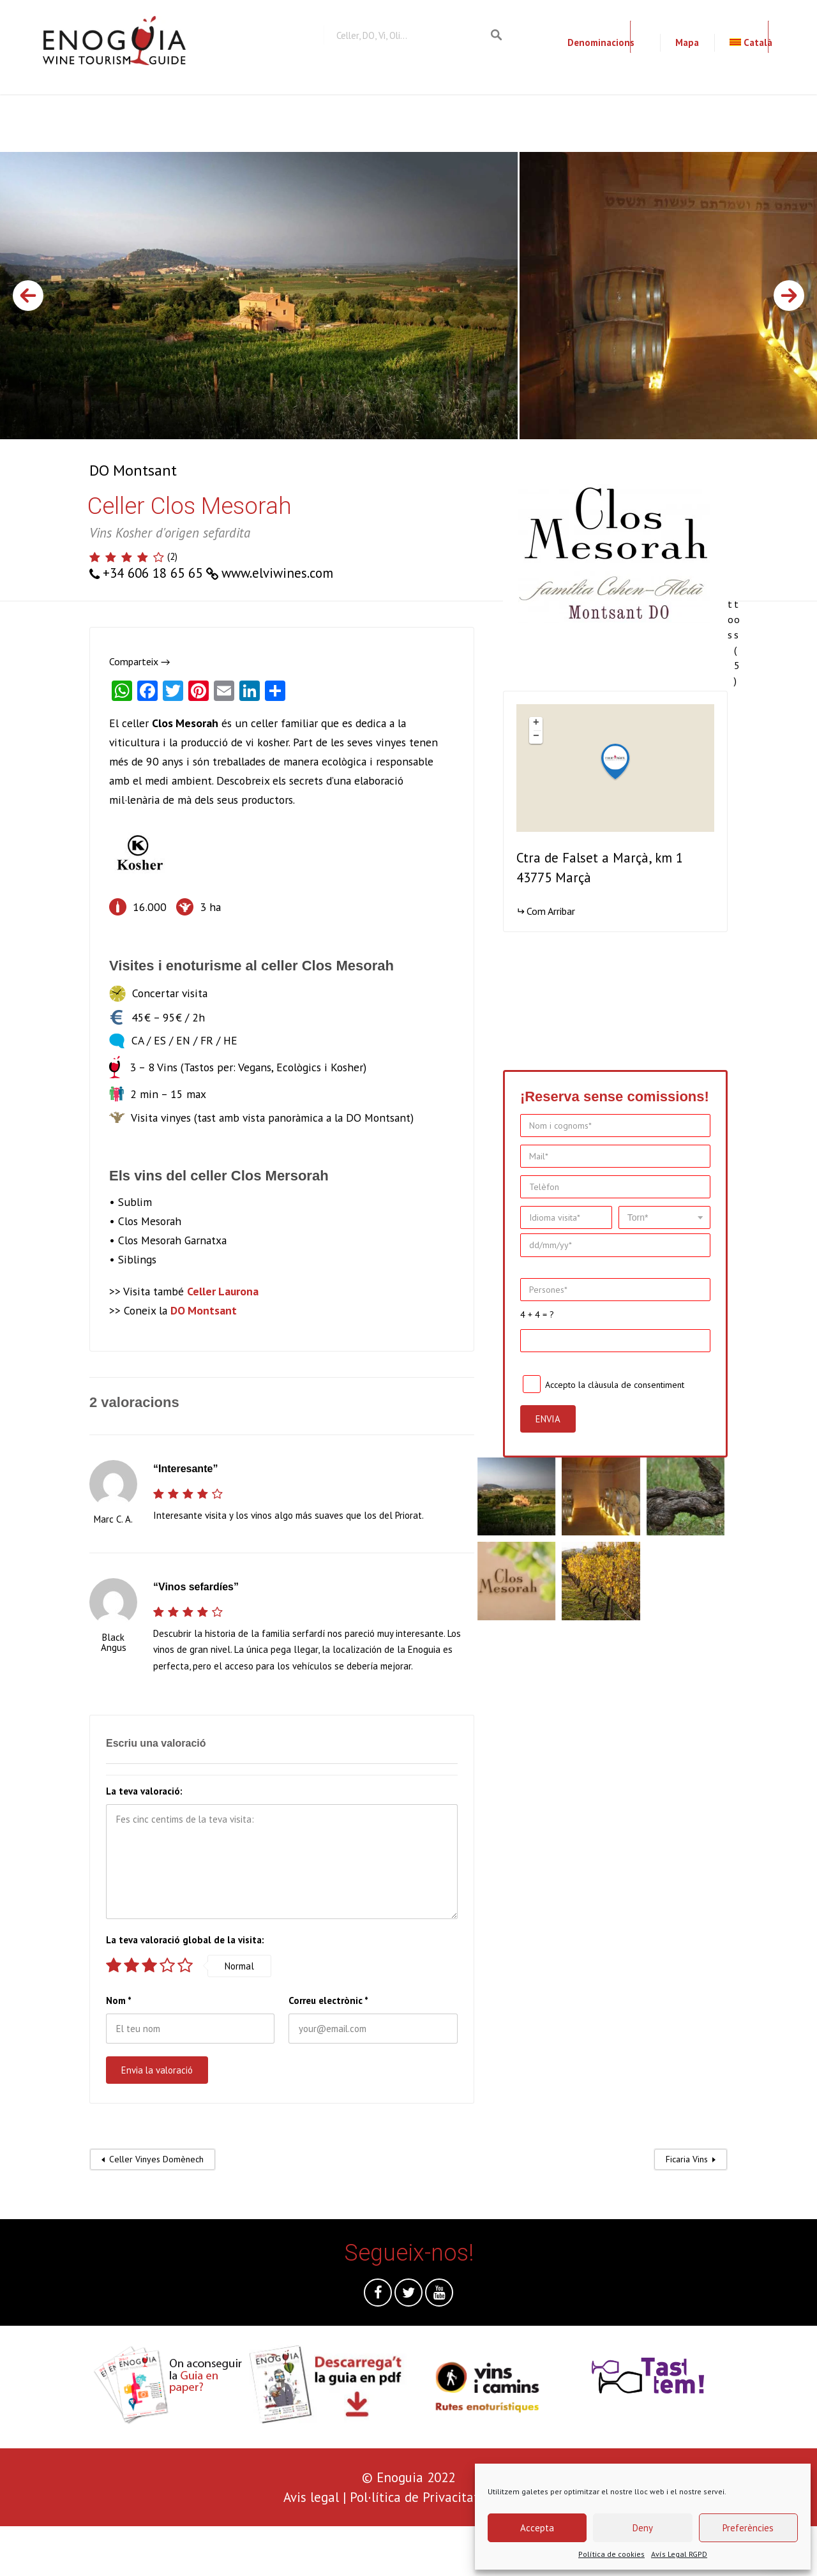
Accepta (537, 2528)
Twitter (408, 2296)
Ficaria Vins (687, 2159)
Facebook (378, 2296)
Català (751, 42)
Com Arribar (551, 911)
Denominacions (600, 42)
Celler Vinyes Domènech (156, 2159)
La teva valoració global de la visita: (185, 1940)
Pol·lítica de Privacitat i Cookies (442, 2497)
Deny (643, 2528)
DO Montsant (133, 470)
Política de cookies (611, 2554)
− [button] (536, 736)
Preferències (748, 2528)
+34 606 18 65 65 (152, 573)
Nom (118, 2000)
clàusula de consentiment (636, 1384)
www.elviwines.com (277, 573)
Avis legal (311, 2497)
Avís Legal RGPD (679, 2554)
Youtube (439, 2296)
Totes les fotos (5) (737, 565)
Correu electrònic (328, 2000)
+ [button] (536, 723)
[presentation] (97, 2551)
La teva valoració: (144, 1791)
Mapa (687, 42)
